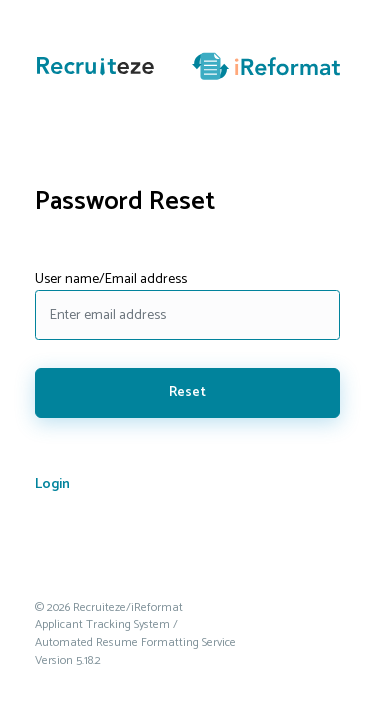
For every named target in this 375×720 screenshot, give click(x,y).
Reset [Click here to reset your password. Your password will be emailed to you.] (187, 392)
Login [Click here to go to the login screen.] (52, 484)
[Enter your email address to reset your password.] (187, 315)
